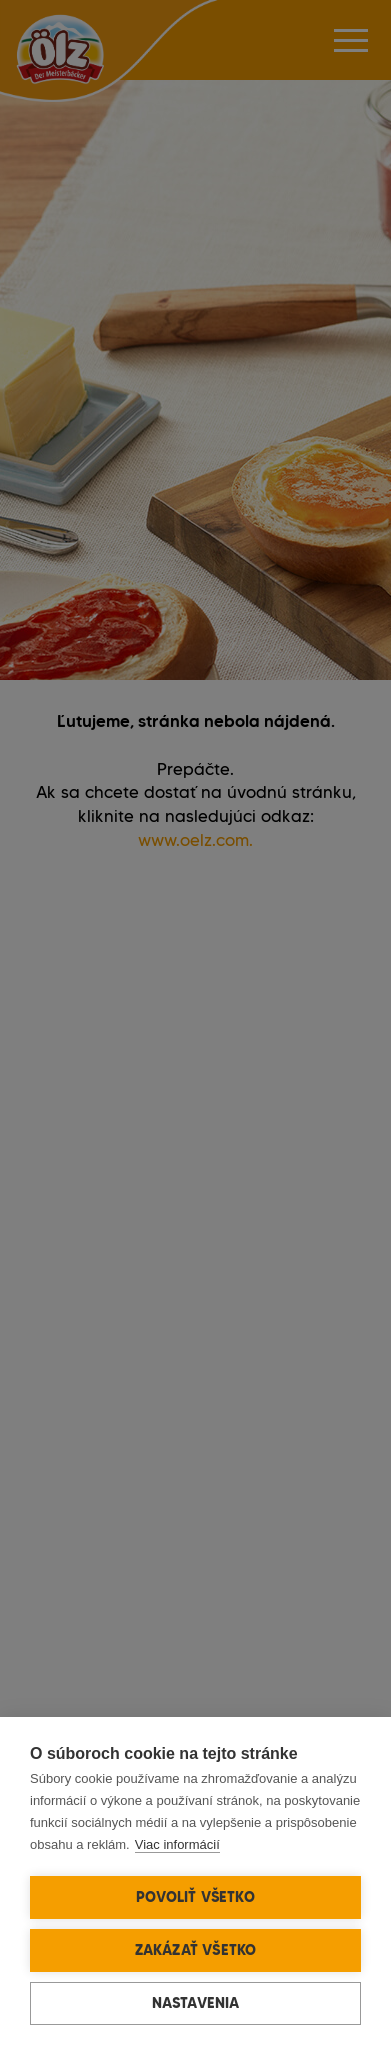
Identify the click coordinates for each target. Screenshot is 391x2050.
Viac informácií (177, 1844)
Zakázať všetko (196, 1950)
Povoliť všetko (195, 1897)
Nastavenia (196, 2003)
